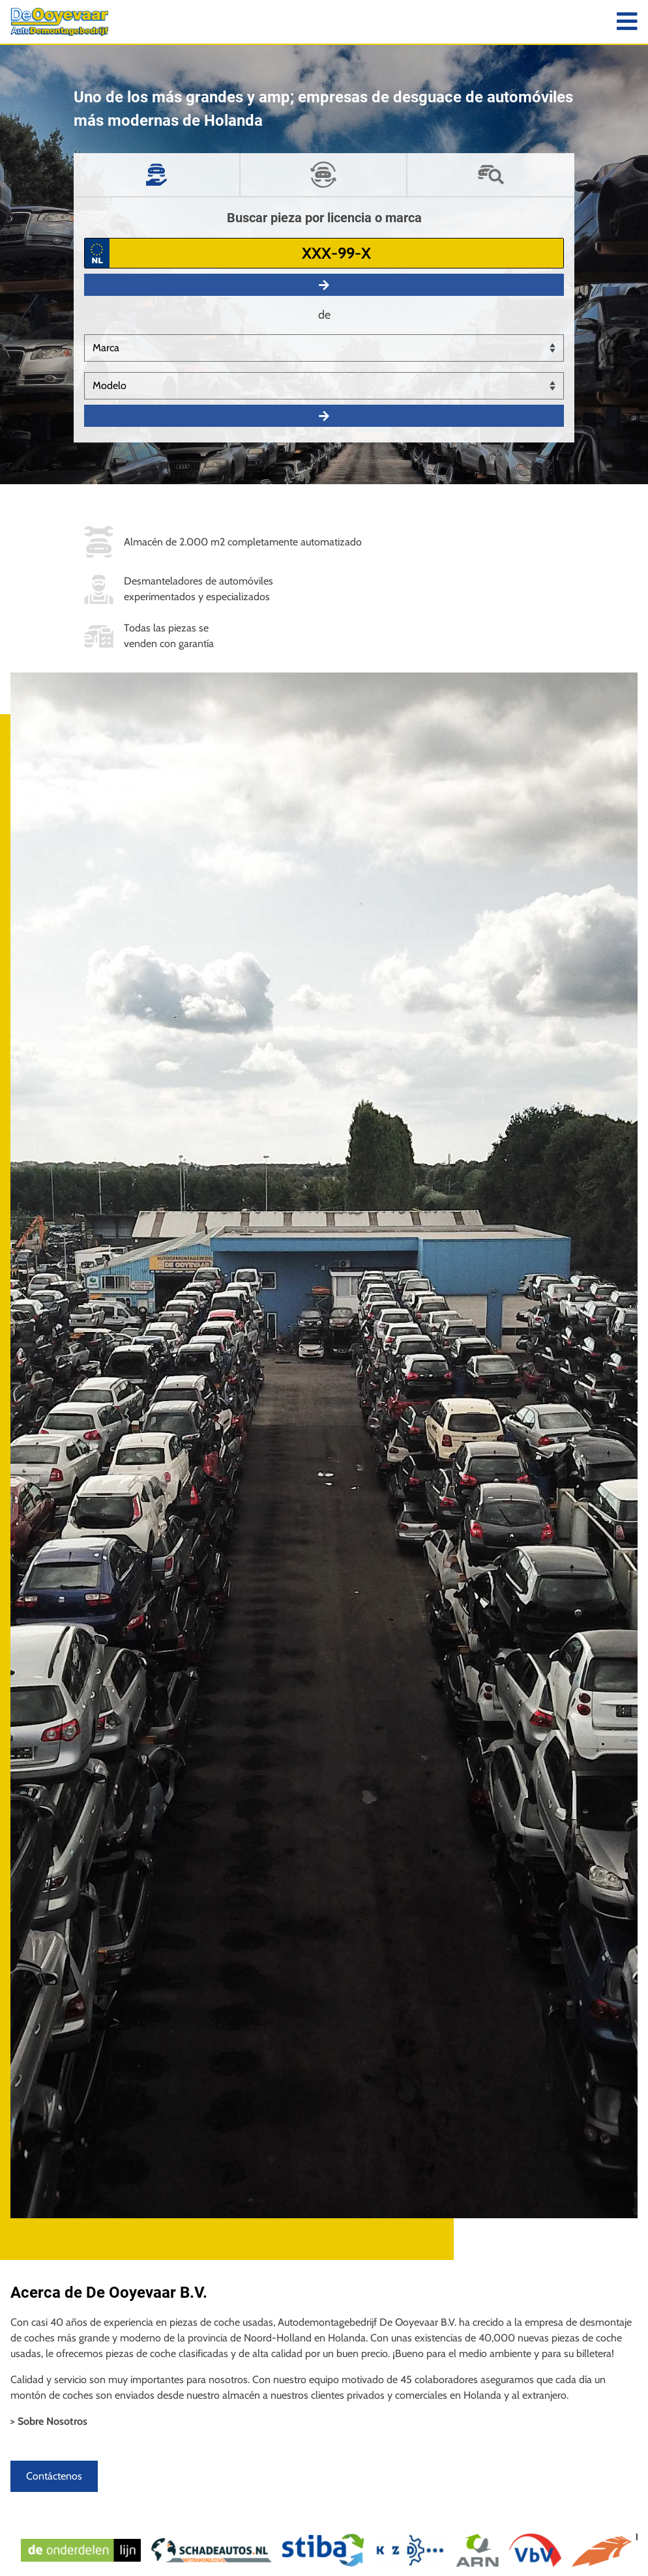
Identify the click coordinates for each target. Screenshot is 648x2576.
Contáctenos (54, 2476)
